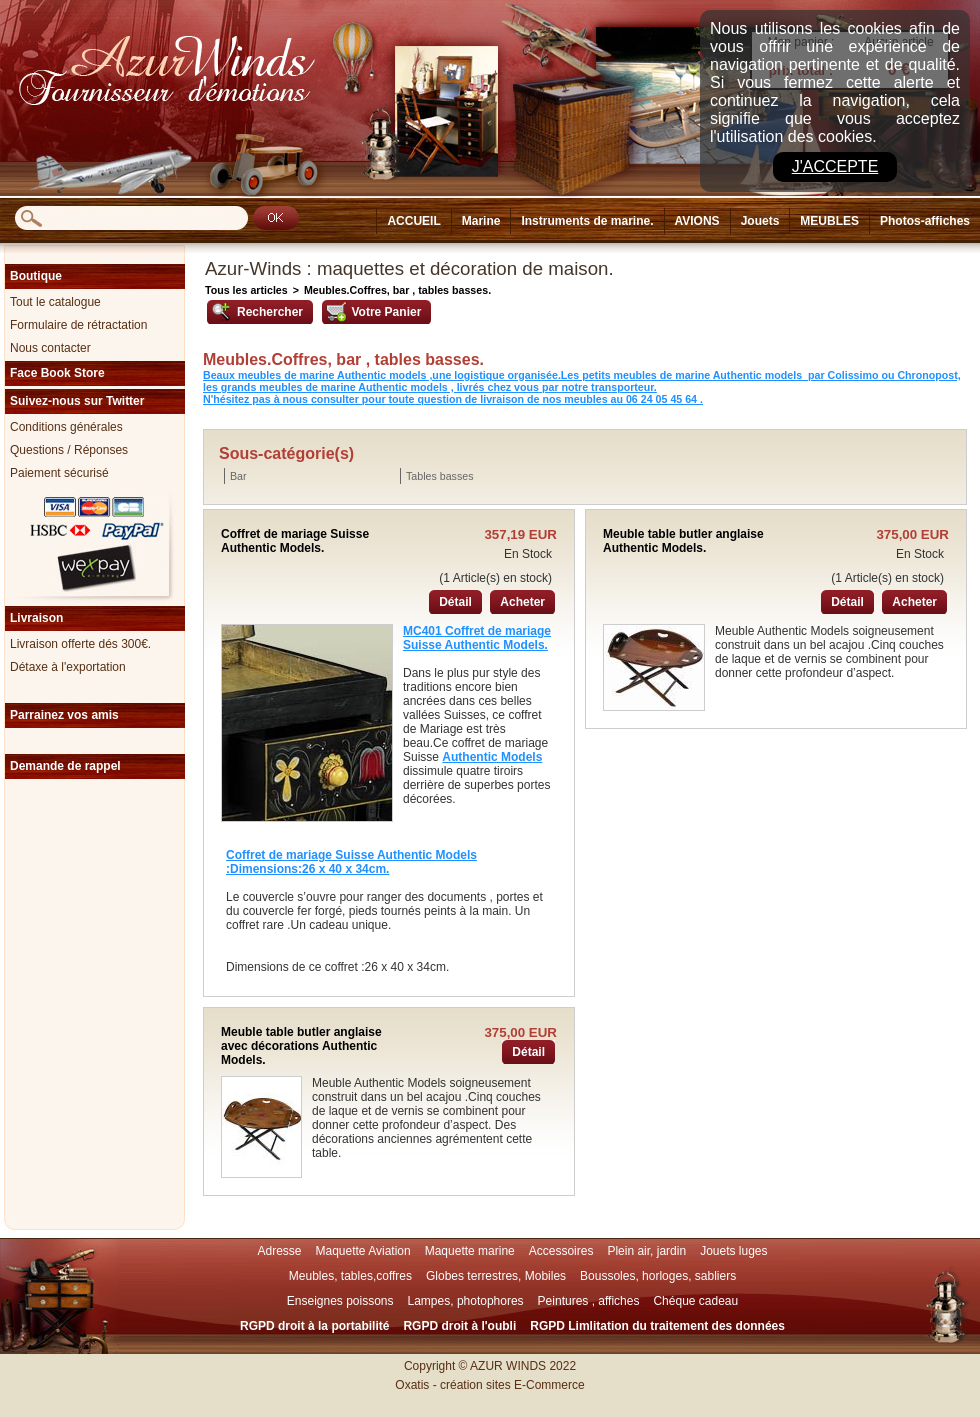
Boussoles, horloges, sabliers (658, 1276)
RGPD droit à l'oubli (459, 1326)
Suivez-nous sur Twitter (77, 401)
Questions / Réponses (69, 450)
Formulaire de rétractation (78, 325)
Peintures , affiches (589, 1301)
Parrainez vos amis (64, 715)
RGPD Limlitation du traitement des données (657, 1326)
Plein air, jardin (646, 1251)
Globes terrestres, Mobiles (496, 1276)
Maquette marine (470, 1251)
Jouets (760, 221)
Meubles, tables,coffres (350, 1276)
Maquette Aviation (363, 1251)
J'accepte (835, 166)
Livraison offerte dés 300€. (80, 644)
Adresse (279, 1251)
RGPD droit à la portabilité (314, 1326)
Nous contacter (50, 348)
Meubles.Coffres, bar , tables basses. (397, 290)
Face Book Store (57, 373)
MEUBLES (829, 221)
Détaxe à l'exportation (68, 667)
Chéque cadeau (695, 1301)
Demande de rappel (65, 766)
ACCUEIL (413, 221)
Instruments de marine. (587, 221)
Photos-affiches (925, 221)
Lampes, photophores (466, 1301)
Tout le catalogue (55, 302)
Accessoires (561, 1251)
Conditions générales (66, 427)
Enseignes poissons (340, 1301)
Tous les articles (246, 290)
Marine (481, 221)
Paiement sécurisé (59, 473)
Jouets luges (733, 1251)
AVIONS (697, 221)
